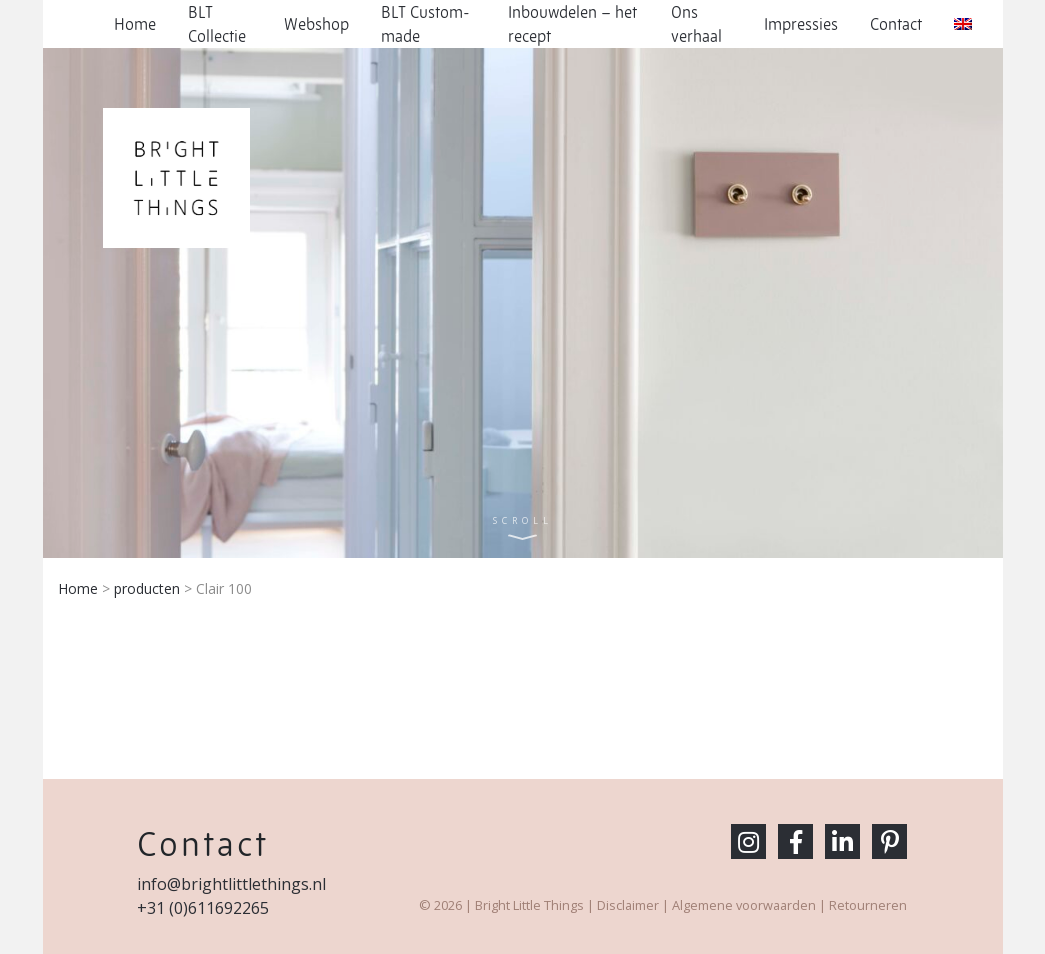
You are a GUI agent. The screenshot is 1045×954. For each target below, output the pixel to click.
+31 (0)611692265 (203, 908)
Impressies (801, 24)
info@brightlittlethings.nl (231, 884)
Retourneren (868, 905)
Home (135, 24)
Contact (896, 24)
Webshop (316, 24)
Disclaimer (628, 905)
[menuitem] (963, 24)
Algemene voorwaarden (744, 905)
